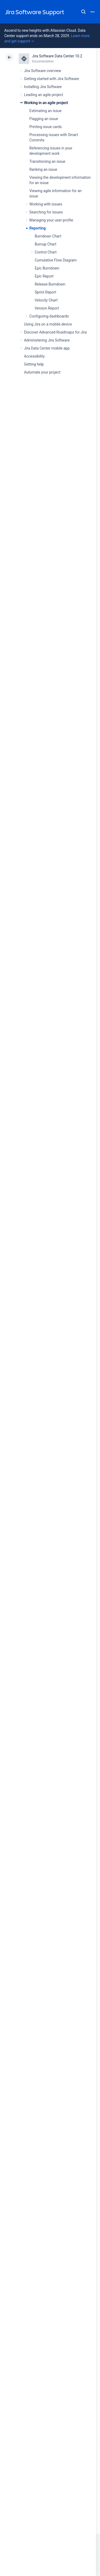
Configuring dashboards (49, 316)
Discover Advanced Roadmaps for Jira (55, 332)
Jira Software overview (42, 71)
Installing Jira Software (43, 87)
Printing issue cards (45, 127)
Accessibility (34, 356)
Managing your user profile (51, 220)
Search (83, 11)
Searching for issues (46, 212)
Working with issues (45, 204)
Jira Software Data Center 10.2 (57, 56)
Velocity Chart (46, 300)
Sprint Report (45, 292)
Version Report (47, 308)
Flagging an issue (43, 119)
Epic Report (44, 276)
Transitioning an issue (47, 161)
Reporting (37, 228)
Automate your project (42, 372)
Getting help (34, 364)
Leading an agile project (43, 95)
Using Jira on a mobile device (48, 324)
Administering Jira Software (47, 340)
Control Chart (46, 252)
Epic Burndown (47, 268)
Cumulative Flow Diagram (56, 260)
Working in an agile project (46, 103)
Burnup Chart (45, 244)
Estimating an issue (45, 111)
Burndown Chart (48, 236)
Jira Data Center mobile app (47, 348)
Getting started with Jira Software (51, 79)
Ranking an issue (43, 169)
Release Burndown (50, 284)
